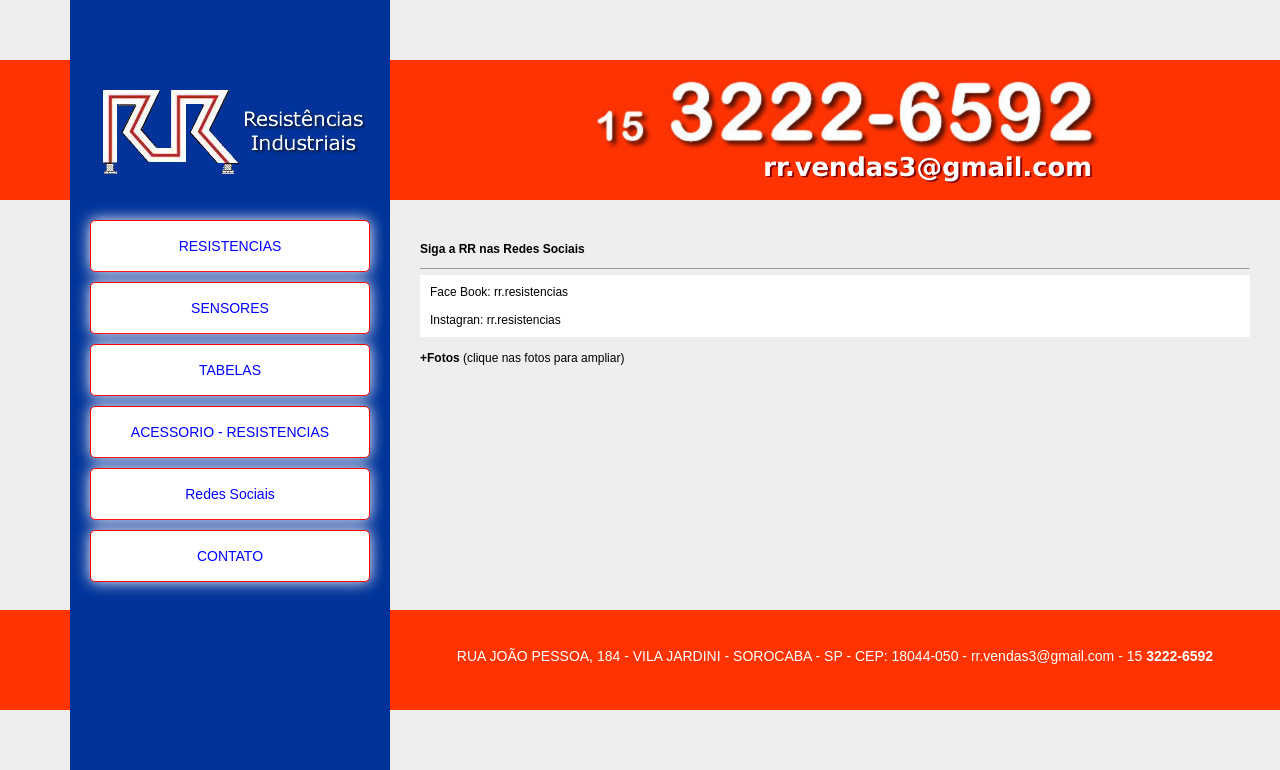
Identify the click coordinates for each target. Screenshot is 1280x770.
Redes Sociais (230, 494)
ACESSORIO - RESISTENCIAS (230, 432)
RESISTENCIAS (230, 246)
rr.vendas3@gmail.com (1042, 656)
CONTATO (230, 556)
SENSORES (230, 308)
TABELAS (230, 370)
